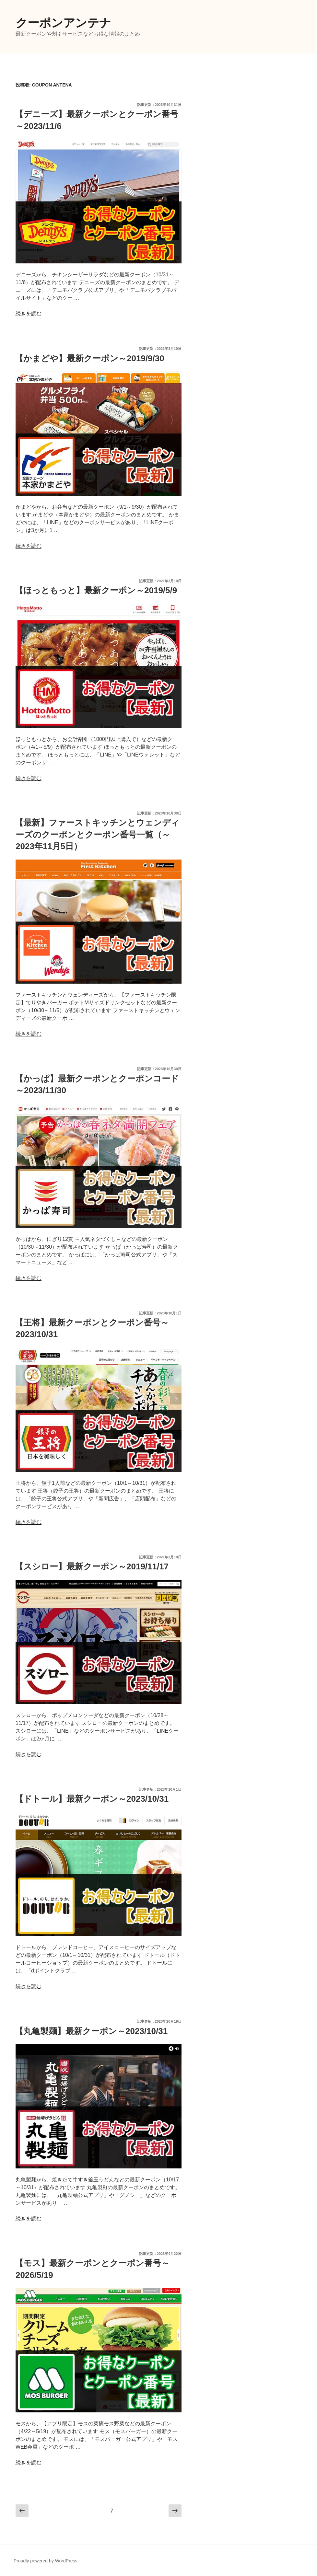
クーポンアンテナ (63, 22)
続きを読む (28, 313)
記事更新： (159, 105)
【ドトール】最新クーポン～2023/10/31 (92, 1799)
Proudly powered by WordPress (45, 2560)
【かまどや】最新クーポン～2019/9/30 (89, 358)
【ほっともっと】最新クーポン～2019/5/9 (96, 590)
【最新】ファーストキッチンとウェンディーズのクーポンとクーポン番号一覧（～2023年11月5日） (97, 834)
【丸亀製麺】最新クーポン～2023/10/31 (91, 2031)
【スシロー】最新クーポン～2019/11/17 (92, 1566)
